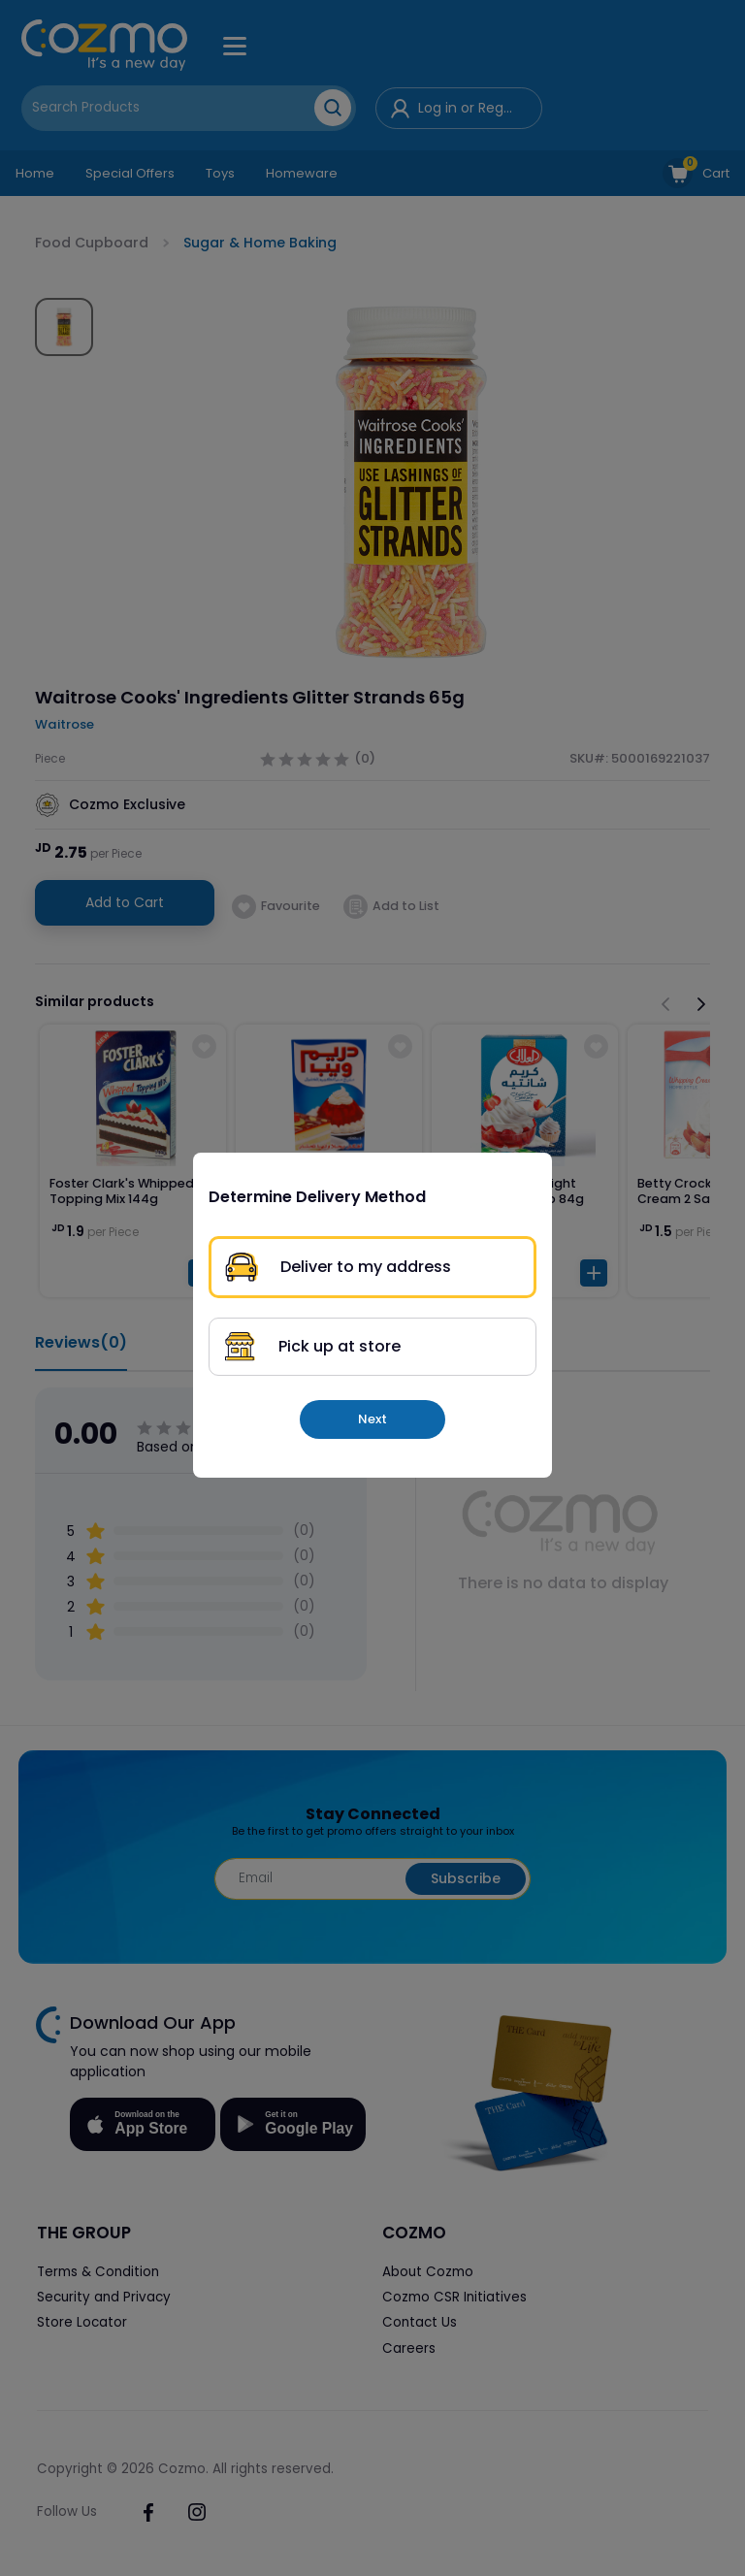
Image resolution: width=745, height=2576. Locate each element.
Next (372, 1419)
